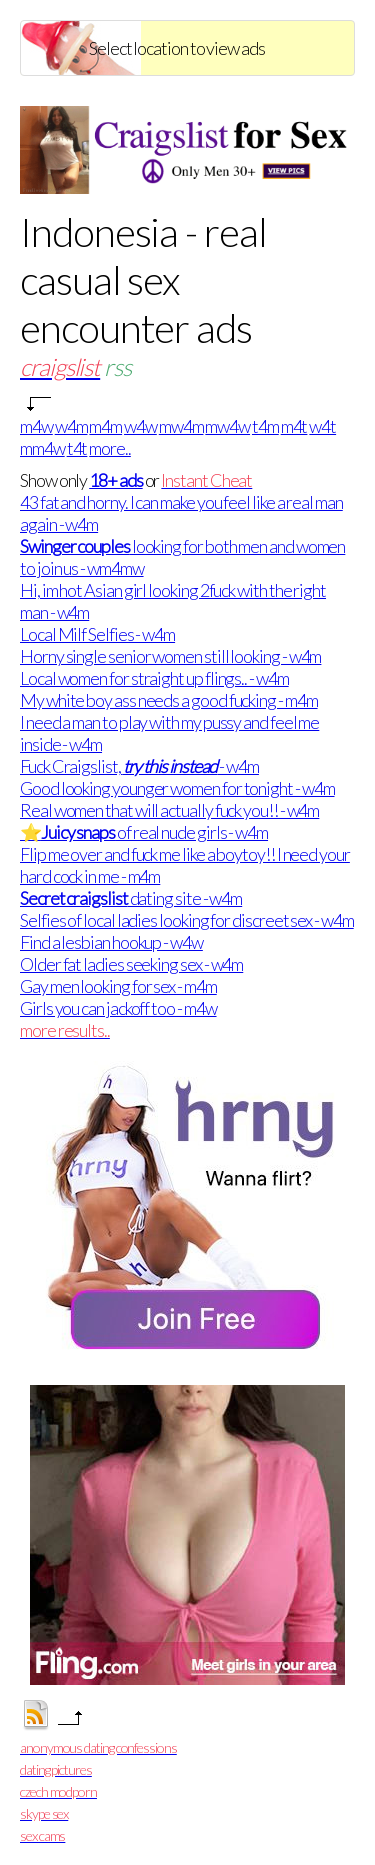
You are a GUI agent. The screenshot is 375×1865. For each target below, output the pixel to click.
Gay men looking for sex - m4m (118, 986)
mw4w (227, 426)
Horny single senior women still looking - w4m (170, 656)
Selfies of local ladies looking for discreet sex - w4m (187, 920)
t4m (265, 426)
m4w (36, 426)
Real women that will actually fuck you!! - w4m (169, 810)
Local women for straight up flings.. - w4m (154, 678)
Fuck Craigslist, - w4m (139, 766)
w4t (322, 426)
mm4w (42, 448)
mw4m (181, 426)
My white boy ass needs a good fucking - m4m (169, 700)
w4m (71, 426)
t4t (77, 448)
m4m (105, 426)
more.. (110, 448)
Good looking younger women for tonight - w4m (177, 788)
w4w (140, 426)
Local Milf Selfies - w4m (97, 634)
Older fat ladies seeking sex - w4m (131, 964)
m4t (294, 426)
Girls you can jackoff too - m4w (118, 1008)
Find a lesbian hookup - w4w (111, 942)
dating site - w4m (131, 898)
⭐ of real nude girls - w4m (144, 832)
